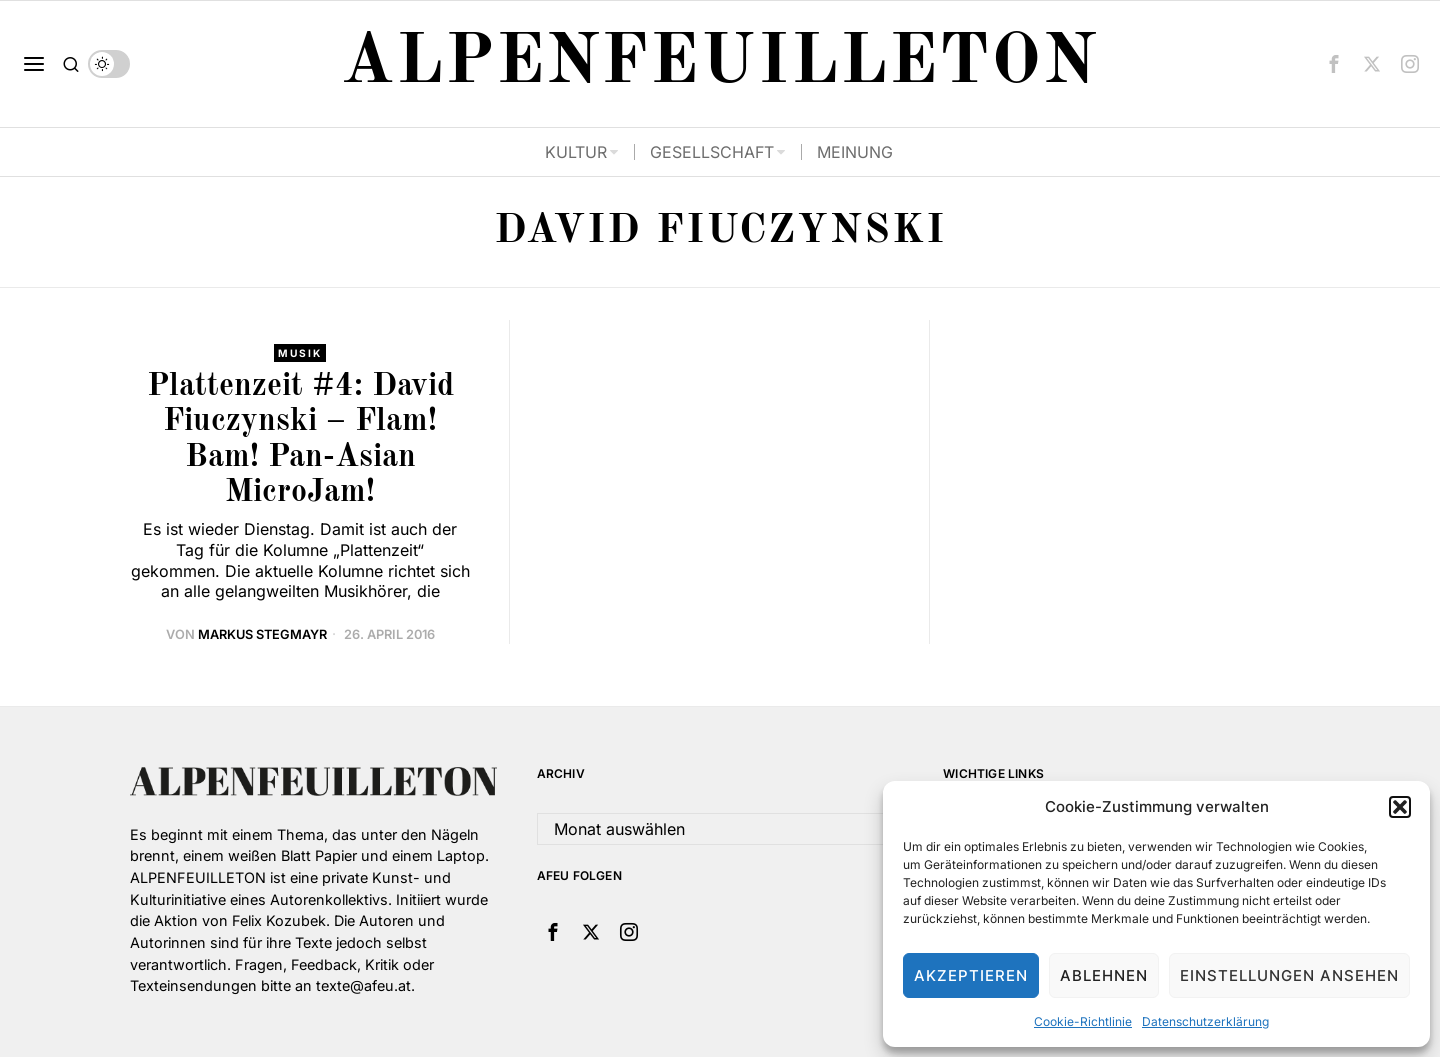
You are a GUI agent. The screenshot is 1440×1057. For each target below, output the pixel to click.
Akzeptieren (971, 975)
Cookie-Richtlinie (1083, 1021)
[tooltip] (1334, 64)
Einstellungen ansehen (1289, 975)
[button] (1400, 807)
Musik (300, 353)
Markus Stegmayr (262, 634)
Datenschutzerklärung (1205, 1021)
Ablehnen (1104, 975)
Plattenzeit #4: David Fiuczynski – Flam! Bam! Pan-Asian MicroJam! (300, 440)
